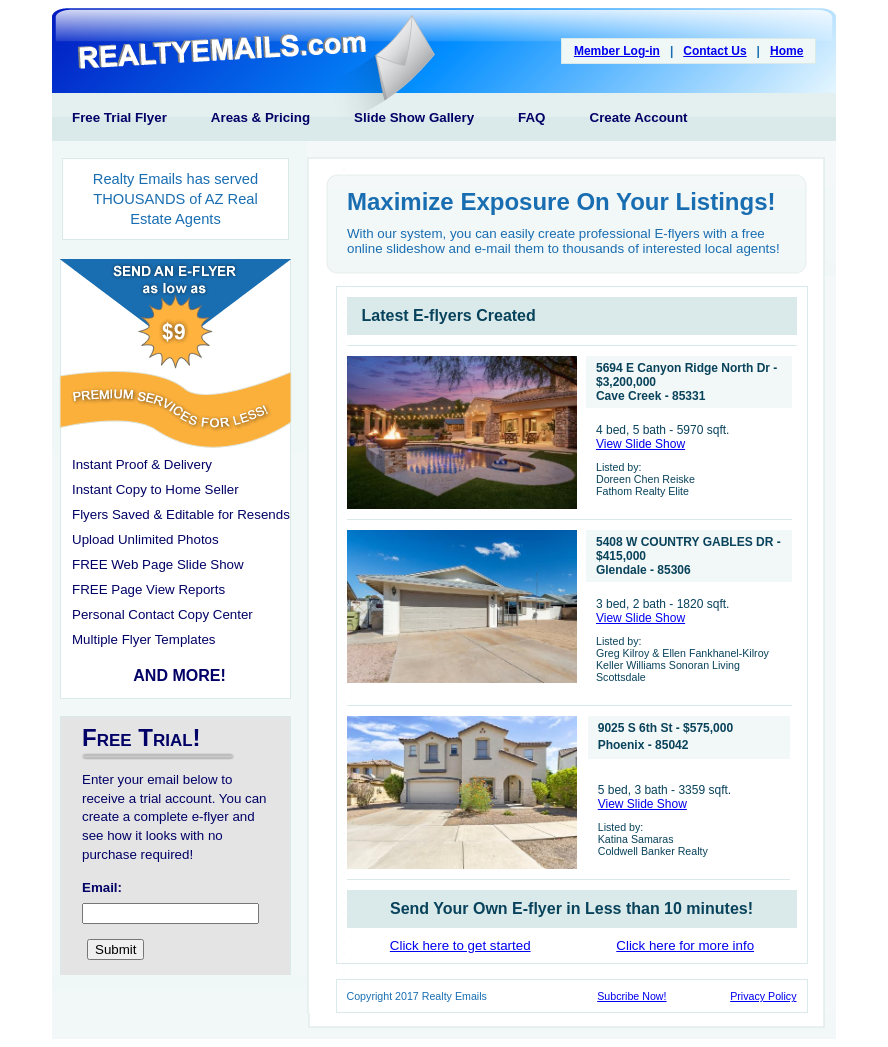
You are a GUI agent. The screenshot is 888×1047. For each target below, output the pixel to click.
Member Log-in (617, 51)
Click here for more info (685, 945)
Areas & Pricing (260, 117)
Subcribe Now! (631, 996)
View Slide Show (640, 444)
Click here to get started (460, 945)
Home (786, 51)
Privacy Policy (763, 996)
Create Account (639, 117)
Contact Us (714, 51)
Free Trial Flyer (119, 117)
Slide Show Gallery (414, 117)
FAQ (531, 117)
